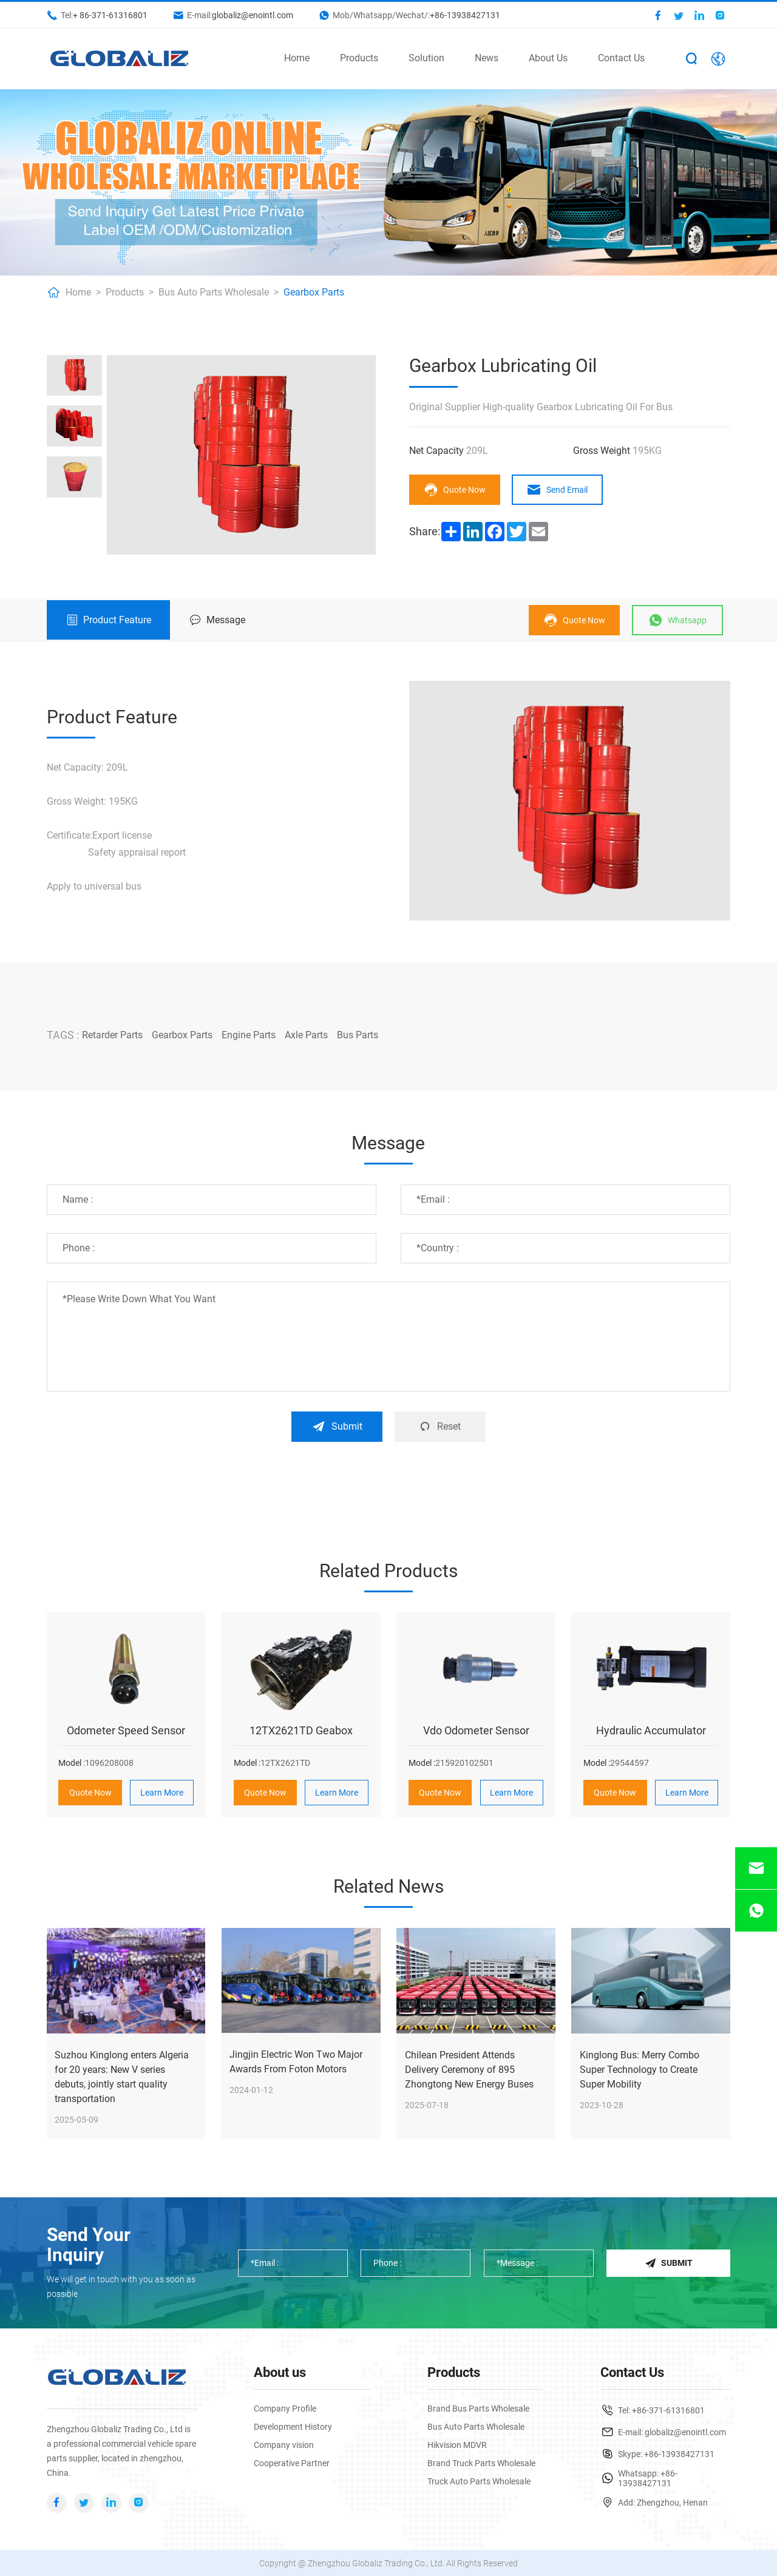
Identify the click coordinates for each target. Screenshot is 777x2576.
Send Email (558, 489)
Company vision (284, 2444)
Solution (426, 58)
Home (297, 58)
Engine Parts (249, 1035)
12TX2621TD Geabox (301, 1729)
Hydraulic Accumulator (651, 1729)
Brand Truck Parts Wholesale (481, 2462)
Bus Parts (357, 1035)
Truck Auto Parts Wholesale (479, 2481)
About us (280, 2371)
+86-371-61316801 (668, 2410)
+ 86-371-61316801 (110, 15)
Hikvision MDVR (457, 2444)
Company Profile (285, 2408)
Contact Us (621, 58)
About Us (548, 58)
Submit (337, 1425)
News (486, 58)
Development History (293, 2426)
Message (217, 620)
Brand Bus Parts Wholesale (478, 2408)
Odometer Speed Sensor (126, 1729)
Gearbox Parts (313, 292)
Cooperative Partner (292, 2462)
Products (359, 58)
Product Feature (108, 620)
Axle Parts (306, 1035)
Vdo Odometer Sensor (476, 1729)
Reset (440, 1425)
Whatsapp (677, 620)
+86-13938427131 (465, 15)
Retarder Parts (112, 1035)
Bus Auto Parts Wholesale (213, 292)
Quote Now (455, 489)
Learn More (161, 1792)
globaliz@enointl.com (252, 15)
